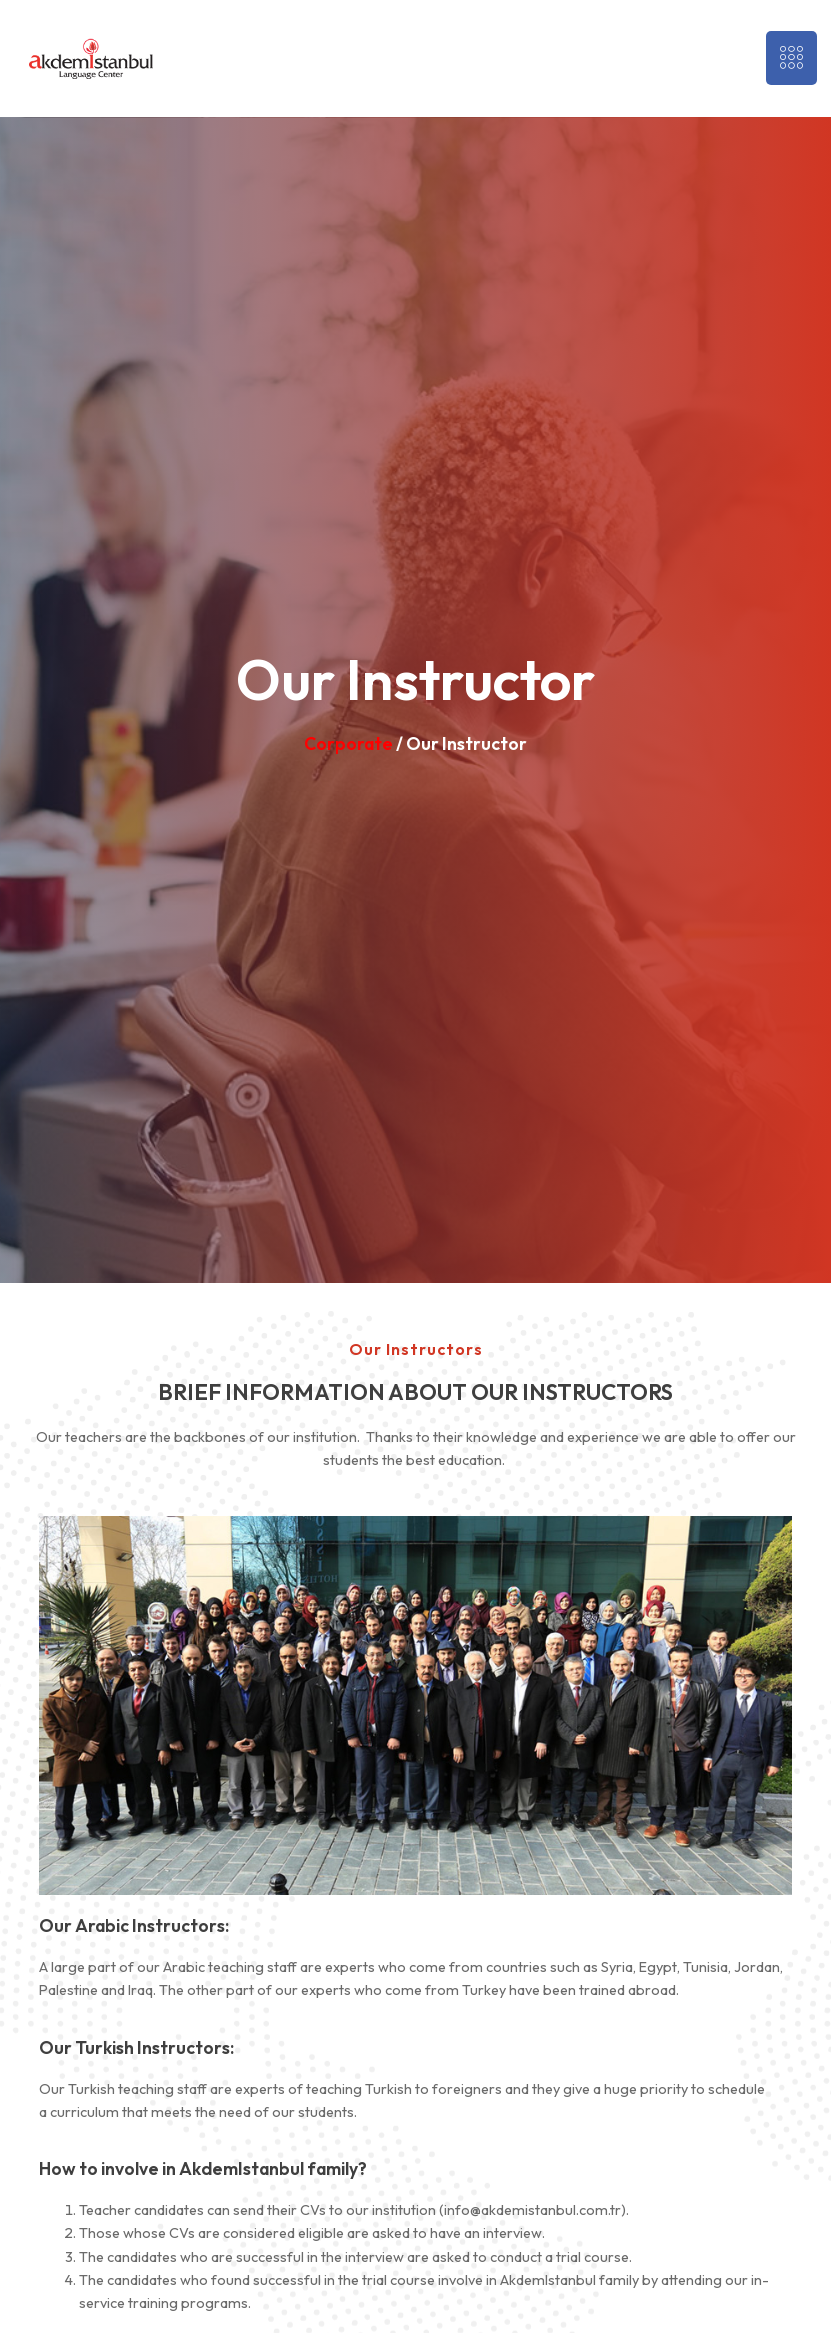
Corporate (348, 743)
